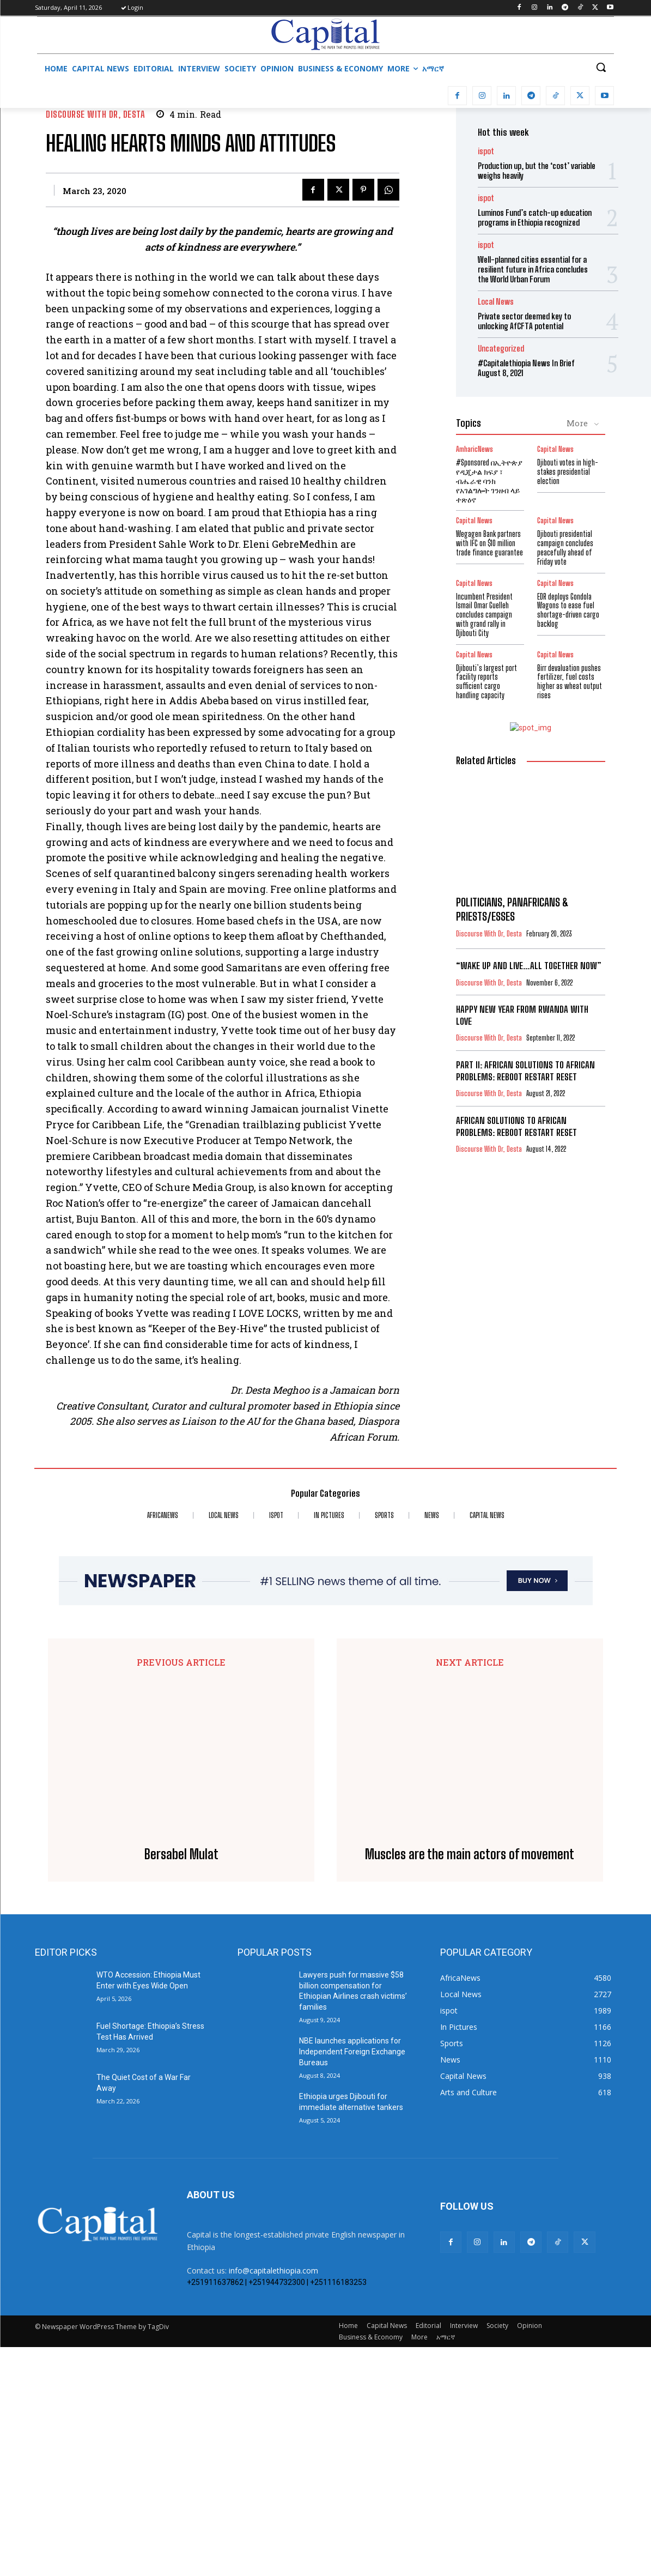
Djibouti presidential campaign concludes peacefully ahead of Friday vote (565, 547)
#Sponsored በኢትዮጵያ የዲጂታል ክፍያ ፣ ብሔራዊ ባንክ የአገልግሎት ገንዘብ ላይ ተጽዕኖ (489, 481)
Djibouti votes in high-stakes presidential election (567, 472)
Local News (496, 302)
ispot (486, 151)
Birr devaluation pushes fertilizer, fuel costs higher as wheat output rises (569, 681)
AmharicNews (474, 449)
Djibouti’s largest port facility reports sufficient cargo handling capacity (486, 681)
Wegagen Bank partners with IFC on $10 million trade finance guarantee (489, 543)
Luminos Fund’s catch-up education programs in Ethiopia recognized (535, 217)
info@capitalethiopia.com (273, 2499)
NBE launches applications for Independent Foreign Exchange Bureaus (352, 2280)
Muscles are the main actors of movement (469, 2083)
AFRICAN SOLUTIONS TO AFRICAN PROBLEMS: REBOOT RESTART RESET (516, 1126)
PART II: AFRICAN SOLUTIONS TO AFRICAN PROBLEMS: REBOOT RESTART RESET (525, 1071)
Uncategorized (501, 348)
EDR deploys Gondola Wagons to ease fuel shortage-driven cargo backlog (568, 610)
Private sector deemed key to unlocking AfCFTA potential (524, 321)
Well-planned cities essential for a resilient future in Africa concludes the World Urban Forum (533, 269)
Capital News (555, 449)
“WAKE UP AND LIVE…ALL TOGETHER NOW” (528, 965)
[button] (601, 67)
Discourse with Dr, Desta (95, 114)
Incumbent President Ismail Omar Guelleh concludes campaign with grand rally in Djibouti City (484, 615)
